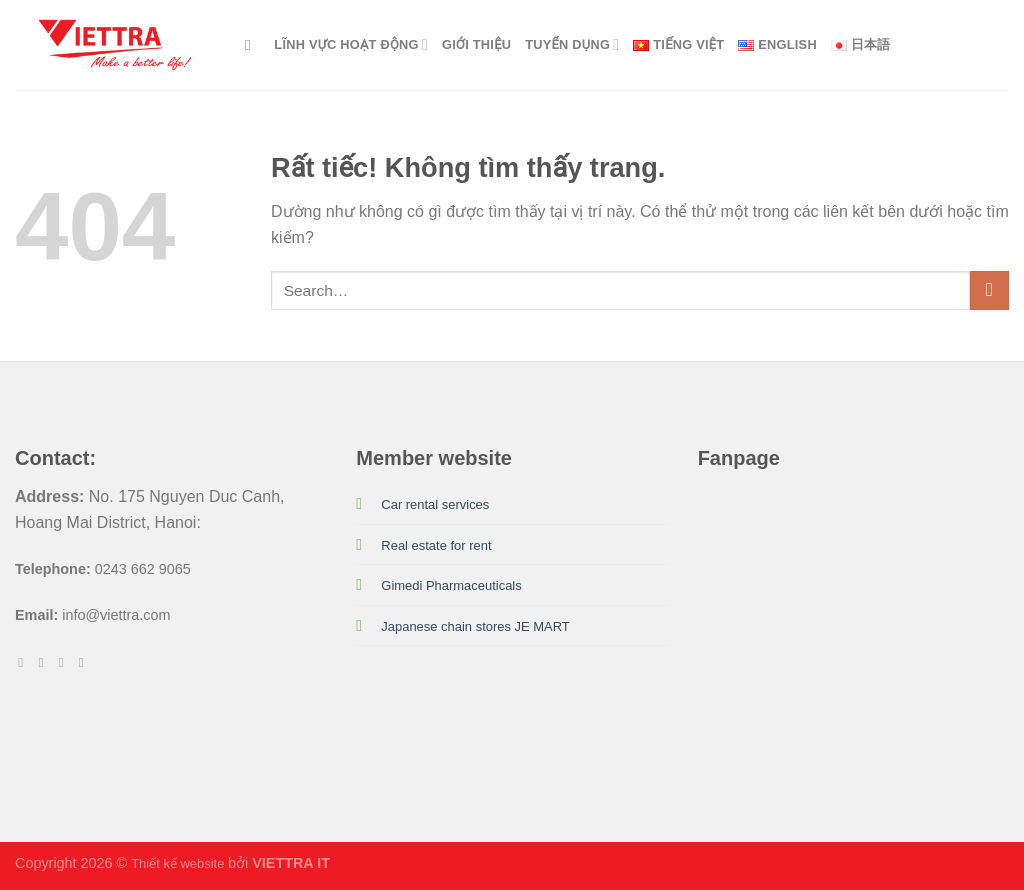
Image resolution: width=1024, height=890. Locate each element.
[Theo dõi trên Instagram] (45, 662)
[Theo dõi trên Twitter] (65, 662)
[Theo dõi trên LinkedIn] (85, 662)
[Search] (252, 45)
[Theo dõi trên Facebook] (24, 662)
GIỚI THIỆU (476, 44)
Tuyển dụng (572, 44)
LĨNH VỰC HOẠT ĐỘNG (351, 44)
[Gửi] (989, 290)
